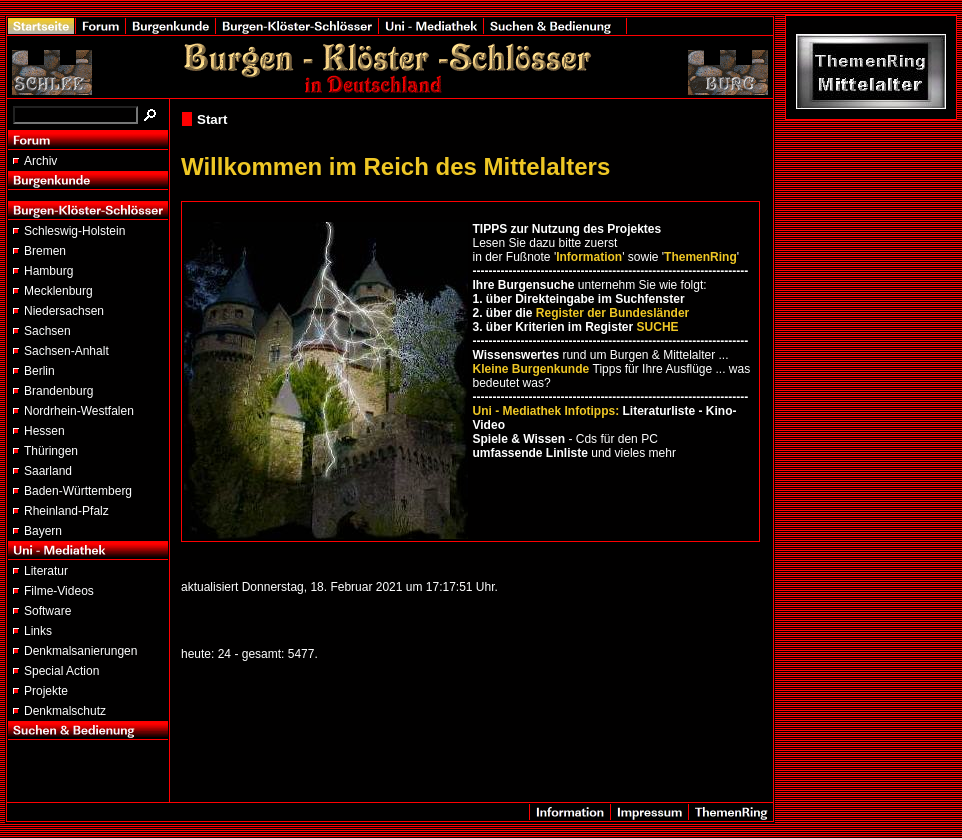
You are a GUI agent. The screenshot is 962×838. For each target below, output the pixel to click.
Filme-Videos (59, 591)
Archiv (40, 161)
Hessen (44, 431)
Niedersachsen (64, 311)
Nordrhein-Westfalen (79, 411)
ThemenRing (700, 257)
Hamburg (48, 271)
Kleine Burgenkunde (531, 369)
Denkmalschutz (65, 711)
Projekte (46, 691)
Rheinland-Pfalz (66, 511)
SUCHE (658, 327)
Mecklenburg (58, 291)
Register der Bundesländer (612, 313)
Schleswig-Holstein (74, 231)
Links (38, 631)
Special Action (61, 671)
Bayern (43, 531)
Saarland (48, 471)
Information (589, 257)
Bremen (45, 251)
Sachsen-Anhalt (66, 351)
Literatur (46, 571)
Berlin (39, 371)
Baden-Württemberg (78, 491)
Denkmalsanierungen (80, 651)
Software (47, 611)
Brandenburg (58, 391)
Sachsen (47, 331)
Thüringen (51, 451)
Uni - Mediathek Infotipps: (546, 411)
